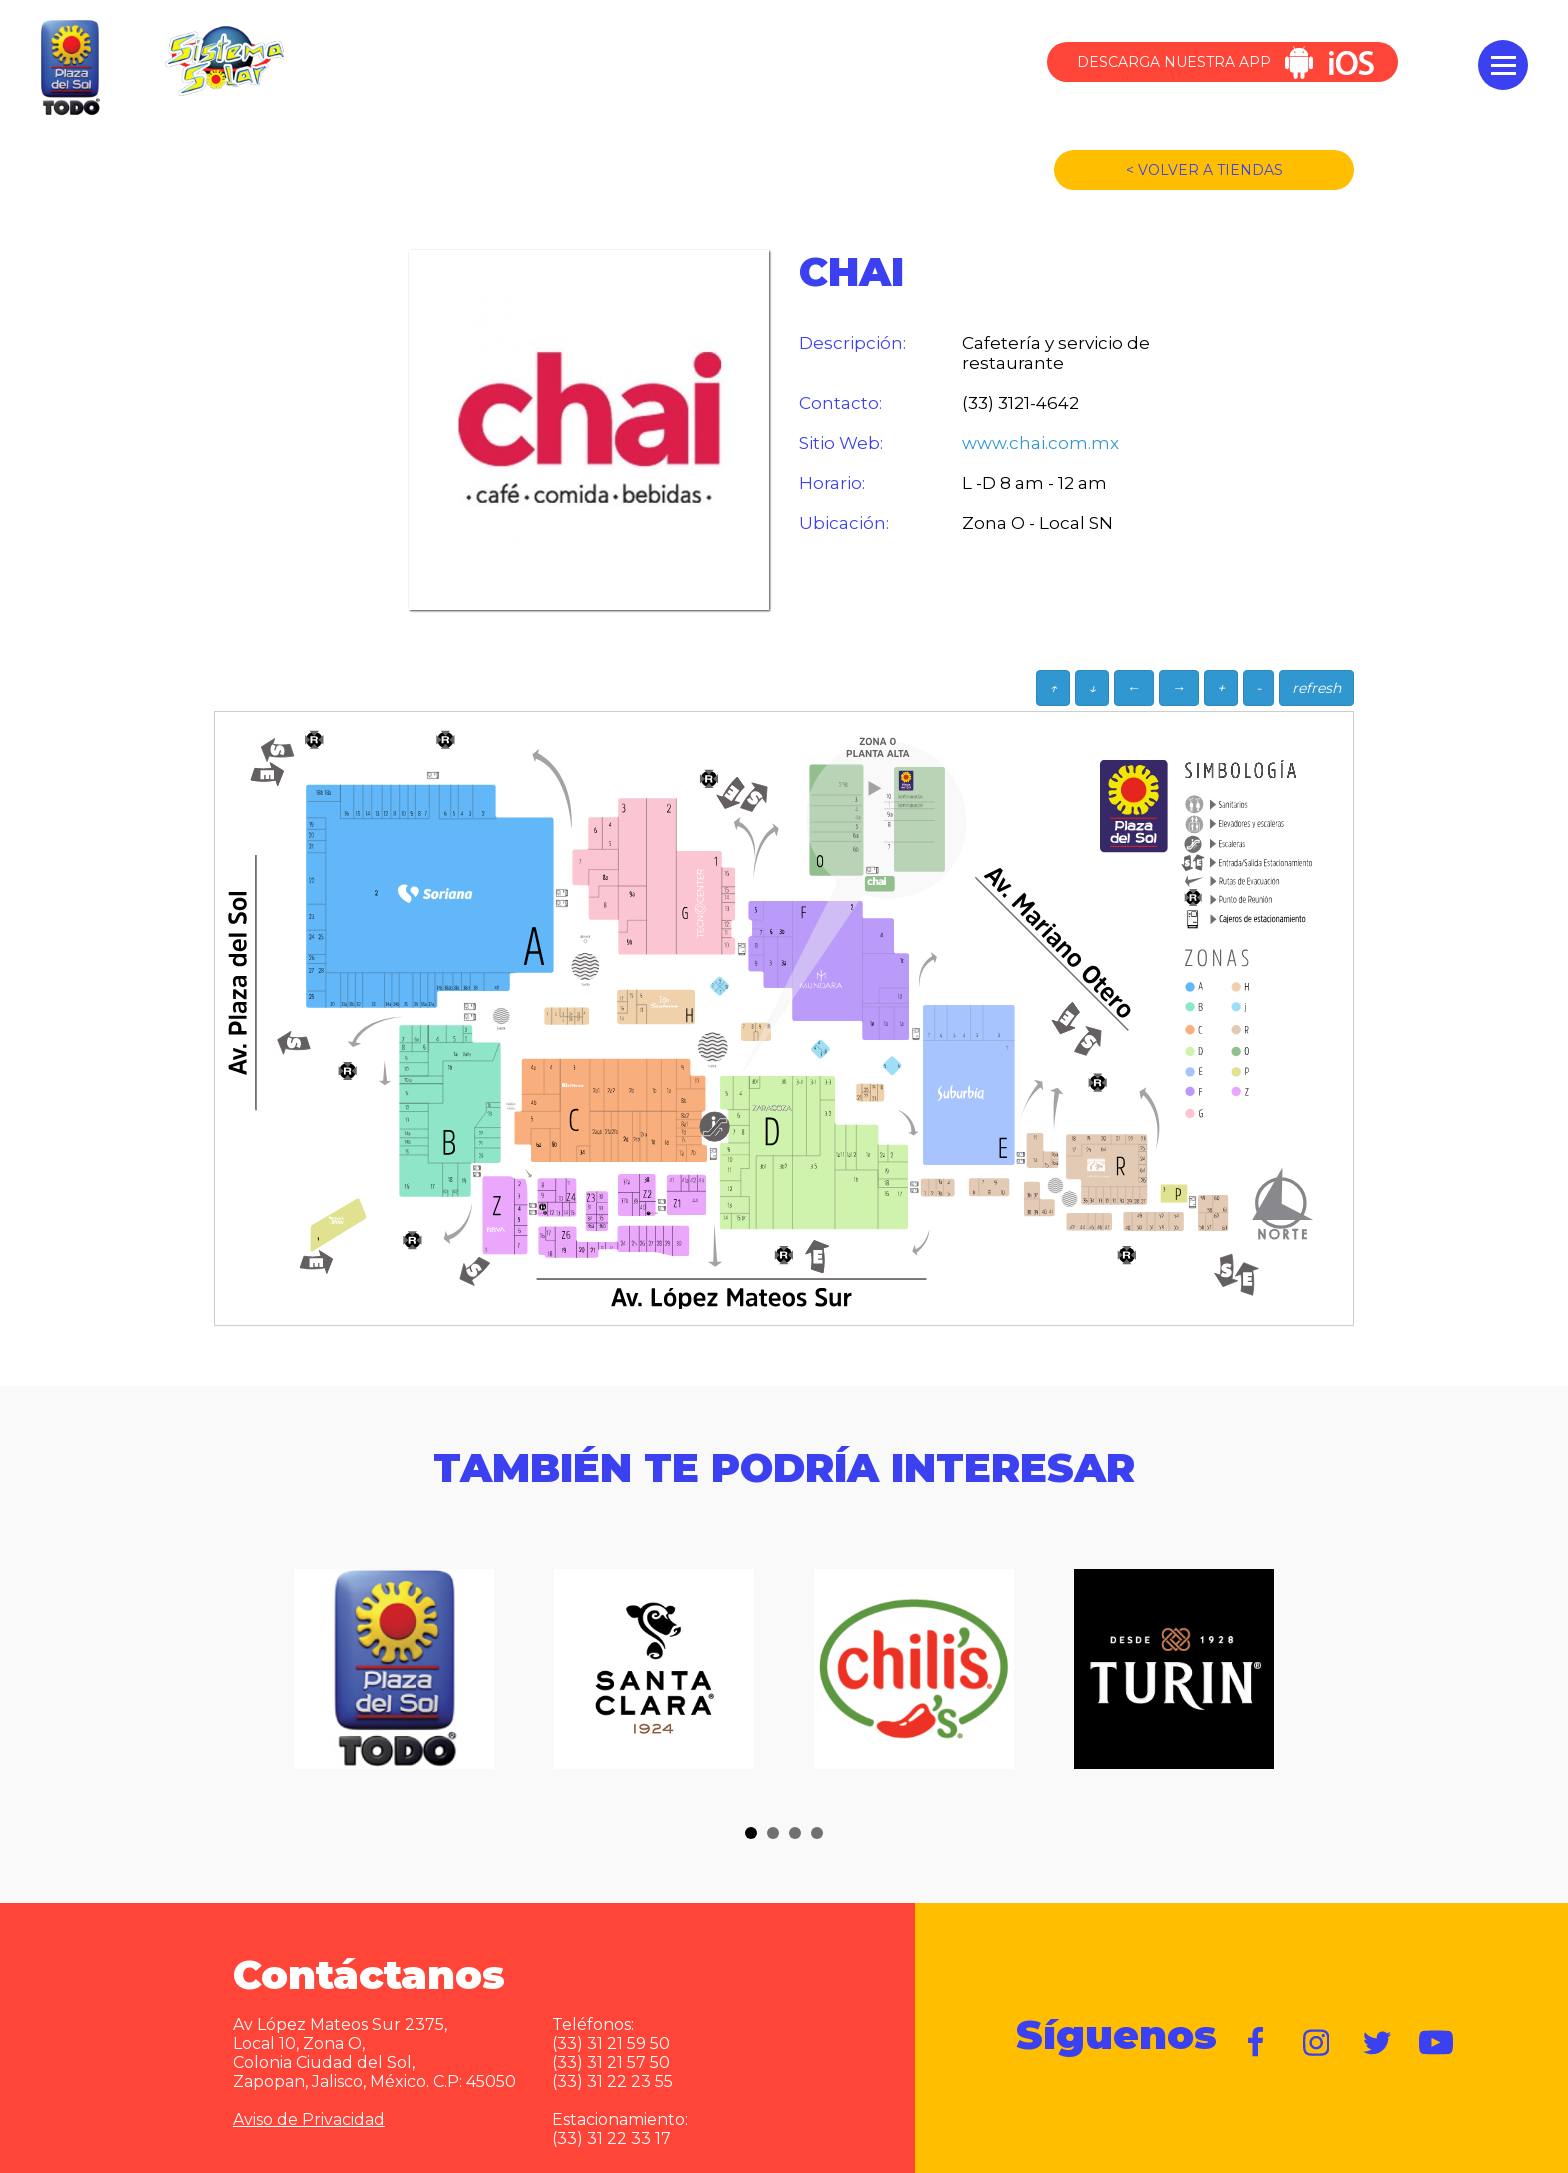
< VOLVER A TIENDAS (1204, 170)
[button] (751, 1833)
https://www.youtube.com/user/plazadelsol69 (1437, 2043)
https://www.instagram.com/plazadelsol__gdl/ (1317, 2043)
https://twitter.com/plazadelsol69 (1377, 2043)
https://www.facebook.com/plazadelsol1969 (1257, 2043)
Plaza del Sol (68, 69)
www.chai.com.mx (1040, 443)
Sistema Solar (224, 61)
